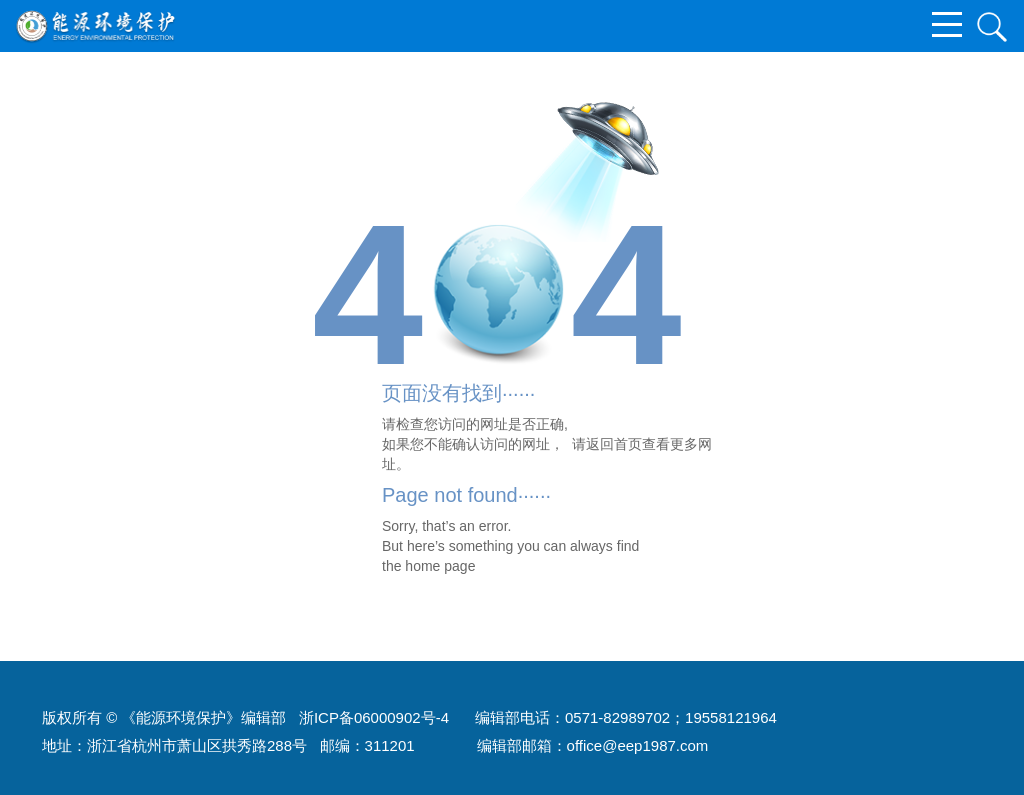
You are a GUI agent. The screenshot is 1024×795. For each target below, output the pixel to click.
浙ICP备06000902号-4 (374, 717)
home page (440, 566)
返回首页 (614, 444)
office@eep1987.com (638, 745)
